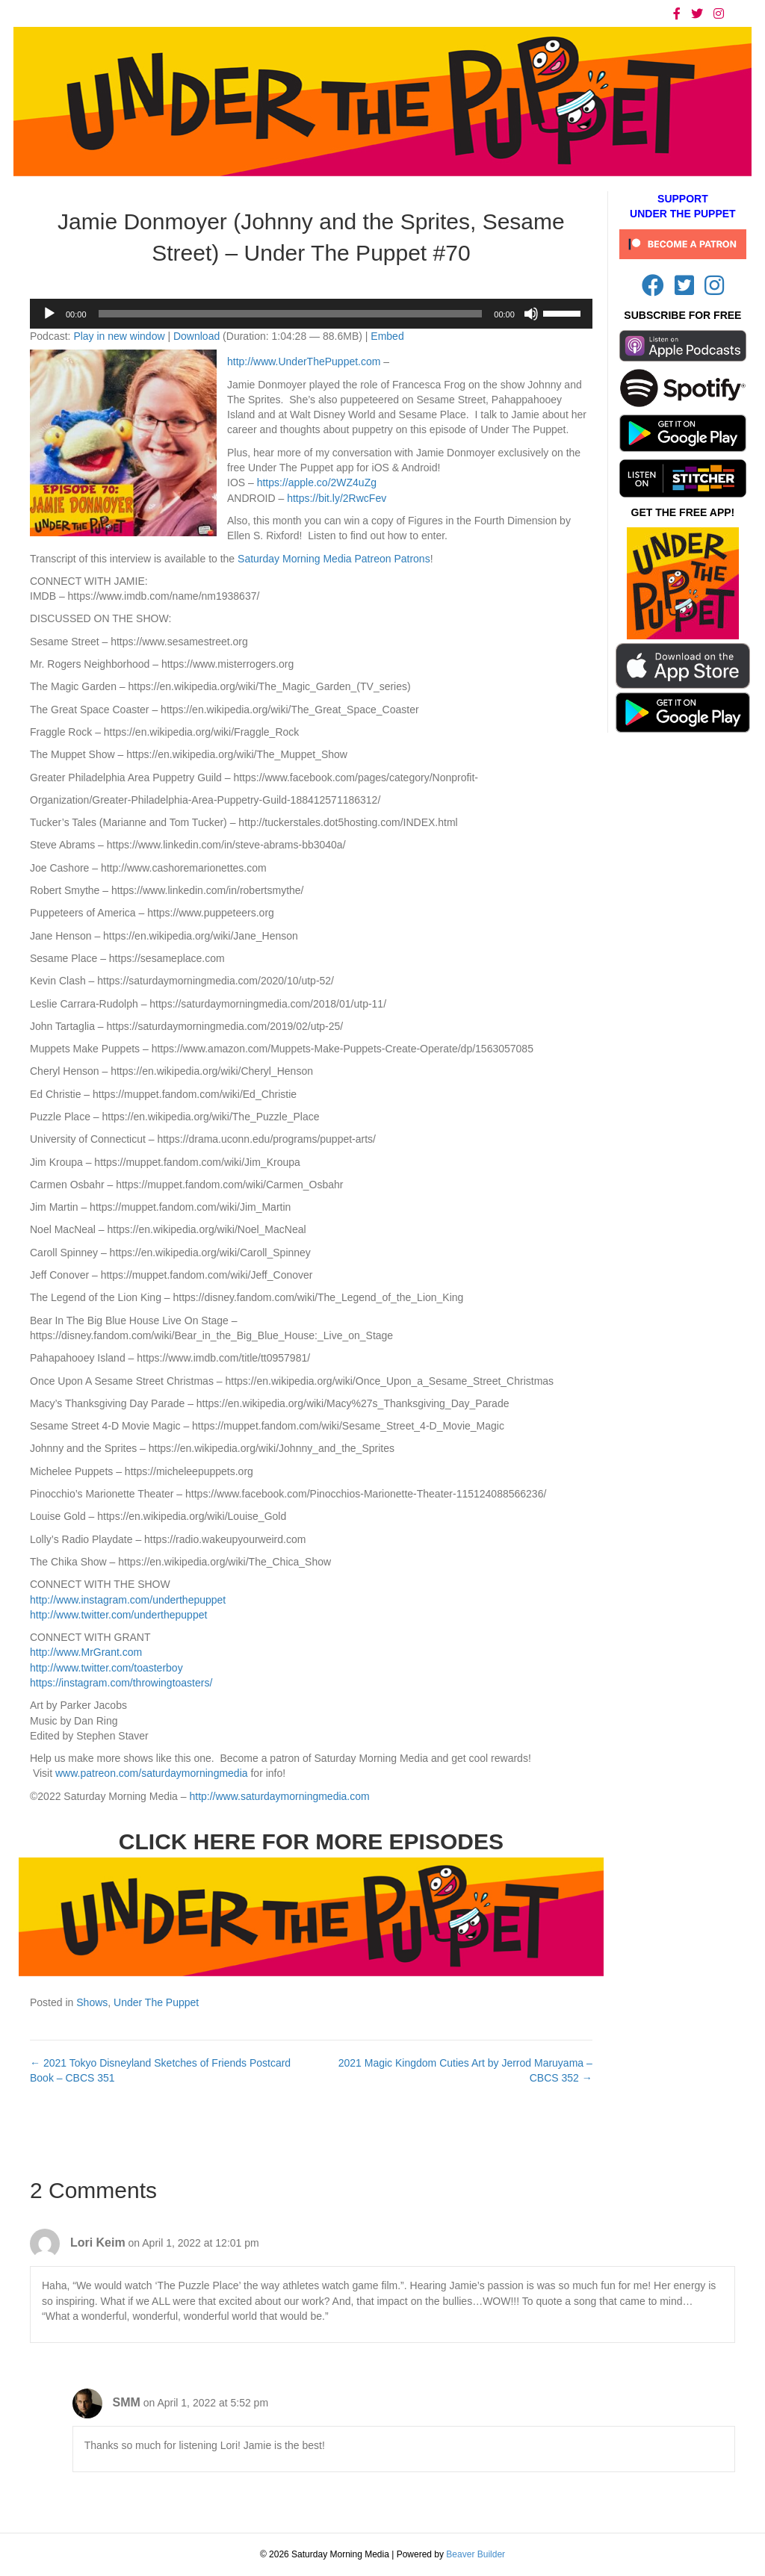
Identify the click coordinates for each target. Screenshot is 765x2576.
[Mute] (531, 313)
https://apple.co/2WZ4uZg (317, 482)
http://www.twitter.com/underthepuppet (118, 1615)
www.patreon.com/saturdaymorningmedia (151, 1773)
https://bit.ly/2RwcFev (336, 498)
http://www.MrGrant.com (86, 1652)
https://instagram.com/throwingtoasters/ (121, 1683)
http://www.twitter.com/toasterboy (106, 1668)
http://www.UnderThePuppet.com (303, 361)
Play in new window (118, 336)
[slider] (291, 313)
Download (196, 336)
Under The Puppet (156, 2002)
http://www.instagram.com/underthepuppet (128, 1600)
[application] (311, 314)
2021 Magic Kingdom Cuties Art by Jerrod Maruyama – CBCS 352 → (465, 2070)
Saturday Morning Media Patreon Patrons (334, 559)
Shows (92, 2002)
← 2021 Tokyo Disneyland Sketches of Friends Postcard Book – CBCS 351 (160, 2070)
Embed (387, 336)
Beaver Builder (475, 2554)
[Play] (49, 313)
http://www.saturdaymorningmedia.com (279, 1796)
